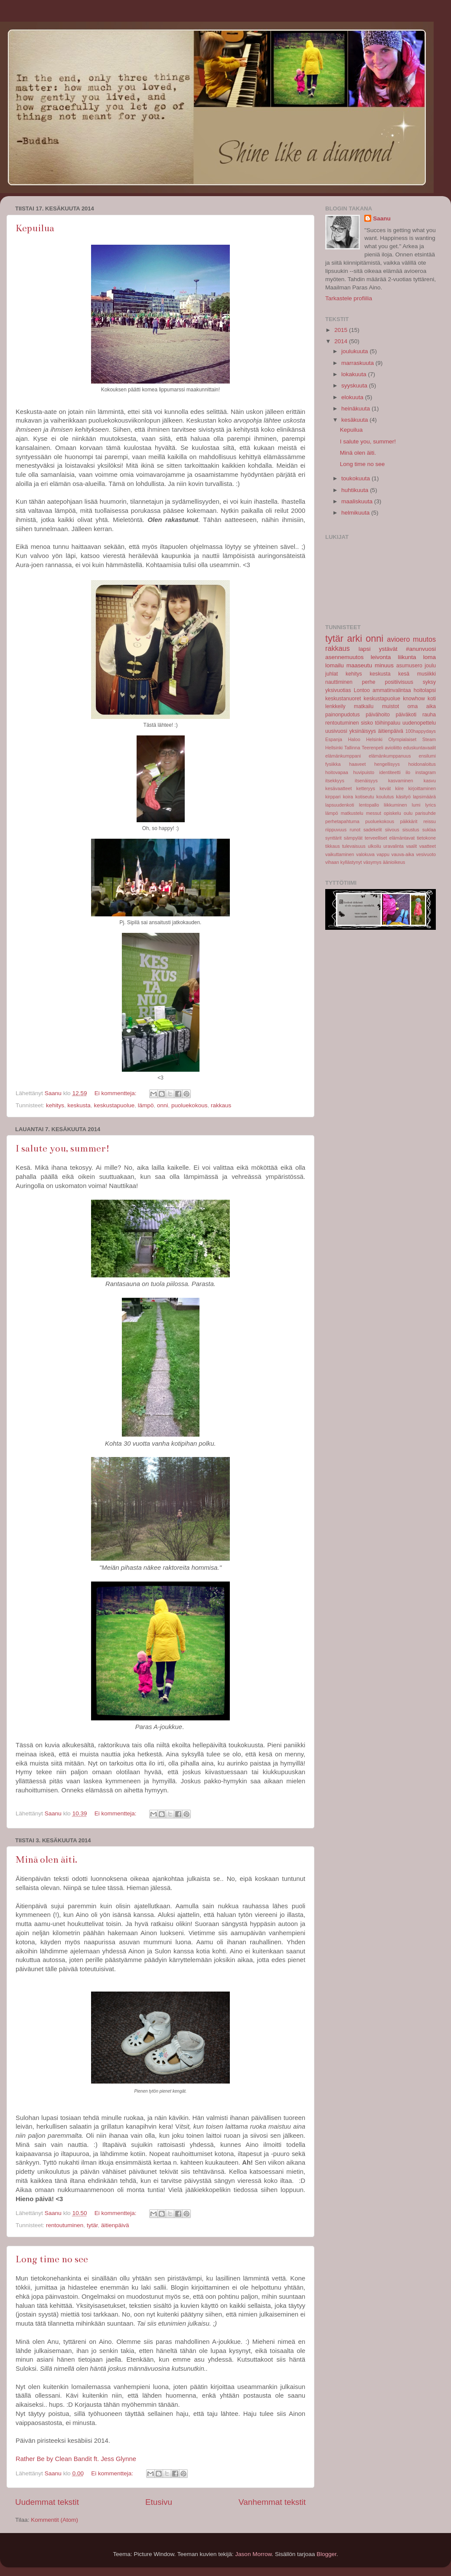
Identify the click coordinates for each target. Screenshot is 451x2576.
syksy (429, 682)
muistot (390, 706)
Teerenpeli (372, 747)
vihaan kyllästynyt (343, 862)
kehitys (55, 1105)
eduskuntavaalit (419, 747)
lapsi (365, 649)
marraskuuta (358, 363)
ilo (407, 772)
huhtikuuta (355, 490)
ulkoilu (374, 846)
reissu (429, 821)
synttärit (333, 837)
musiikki (426, 674)
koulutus (385, 796)
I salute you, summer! (63, 1148)
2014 (341, 341)
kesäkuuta (355, 420)
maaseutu (359, 665)
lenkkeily (335, 706)
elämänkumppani (343, 755)
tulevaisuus (354, 846)
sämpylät (353, 837)
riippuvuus (335, 829)
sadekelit (372, 829)
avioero (398, 639)
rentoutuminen (64, 2225)
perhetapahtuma (342, 821)
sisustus (410, 829)
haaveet (357, 764)
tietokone (426, 837)
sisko (367, 723)
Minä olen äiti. (46, 1859)
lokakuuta (354, 374)
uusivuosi (336, 731)
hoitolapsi (425, 690)
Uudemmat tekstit (47, 2502)
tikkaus (332, 846)
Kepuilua (35, 228)
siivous (392, 829)
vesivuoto (426, 854)
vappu (383, 854)
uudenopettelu (419, 723)
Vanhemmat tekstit (272, 2502)
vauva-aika (403, 854)
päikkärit (408, 821)
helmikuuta (356, 512)
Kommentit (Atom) (54, 2520)
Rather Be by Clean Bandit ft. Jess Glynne (76, 2458)
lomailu (334, 665)
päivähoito (377, 715)
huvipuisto (363, 772)
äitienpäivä (115, 2225)
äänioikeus (394, 862)
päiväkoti (405, 715)
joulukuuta (355, 351)
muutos (424, 639)
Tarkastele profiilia (348, 298)
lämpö (146, 1105)
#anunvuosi (421, 649)
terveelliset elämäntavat (390, 837)
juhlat (331, 674)
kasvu (430, 780)
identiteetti (390, 772)
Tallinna (352, 747)
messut (373, 813)
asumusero (409, 666)
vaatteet (427, 846)
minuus (384, 665)
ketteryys (365, 788)
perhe (369, 682)
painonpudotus (342, 715)
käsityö (403, 796)
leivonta (381, 657)
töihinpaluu (388, 723)
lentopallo (369, 804)
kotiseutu (364, 796)
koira (348, 796)
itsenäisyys (366, 780)
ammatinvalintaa (392, 690)
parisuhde (425, 813)
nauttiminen (339, 682)
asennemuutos (344, 657)
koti (432, 699)
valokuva (365, 854)
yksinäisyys (363, 731)
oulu (408, 813)
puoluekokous (189, 1105)
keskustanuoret (343, 699)
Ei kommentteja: (116, 1093)
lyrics (430, 804)
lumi (416, 804)
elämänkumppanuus (390, 755)
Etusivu (158, 2502)
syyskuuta (355, 385)
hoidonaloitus (422, 764)
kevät (385, 788)
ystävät (388, 649)
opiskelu (392, 813)
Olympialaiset (403, 739)
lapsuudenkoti (339, 804)
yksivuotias (338, 690)
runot (355, 829)
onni (162, 1105)
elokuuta (353, 397)
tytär (92, 2225)
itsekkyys (334, 780)
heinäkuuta (356, 408)
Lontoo (362, 690)
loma (429, 657)
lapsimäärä (424, 796)
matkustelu (352, 813)
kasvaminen (400, 780)
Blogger (327, 2554)
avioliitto (393, 747)
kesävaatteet (338, 788)
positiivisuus (399, 682)
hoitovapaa (336, 772)
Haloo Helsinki (365, 739)
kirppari (332, 796)
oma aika (422, 706)
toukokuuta (356, 478)
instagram (425, 772)
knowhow (414, 699)
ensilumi (427, 755)
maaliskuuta (357, 501)
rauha (429, 715)
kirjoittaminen (422, 788)
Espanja (333, 739)
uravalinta (393, 846)
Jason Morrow (253, 2554)
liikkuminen (395, 804)
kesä (403, 674)
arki (354, 638)
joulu (430, 666)
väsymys (372, 862)
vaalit (411, 846)
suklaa (429, 829)
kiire (399, 788)
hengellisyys (387, 764)
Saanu (382, 218)
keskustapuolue (114, 1105)
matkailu (363, 706)
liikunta (407, 657)
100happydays (420, 731)
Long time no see (52, 2259)
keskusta (79, 1105)
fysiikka (332, 764)
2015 (341, 330)
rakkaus (221, 1105)
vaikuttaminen (339, 854)
